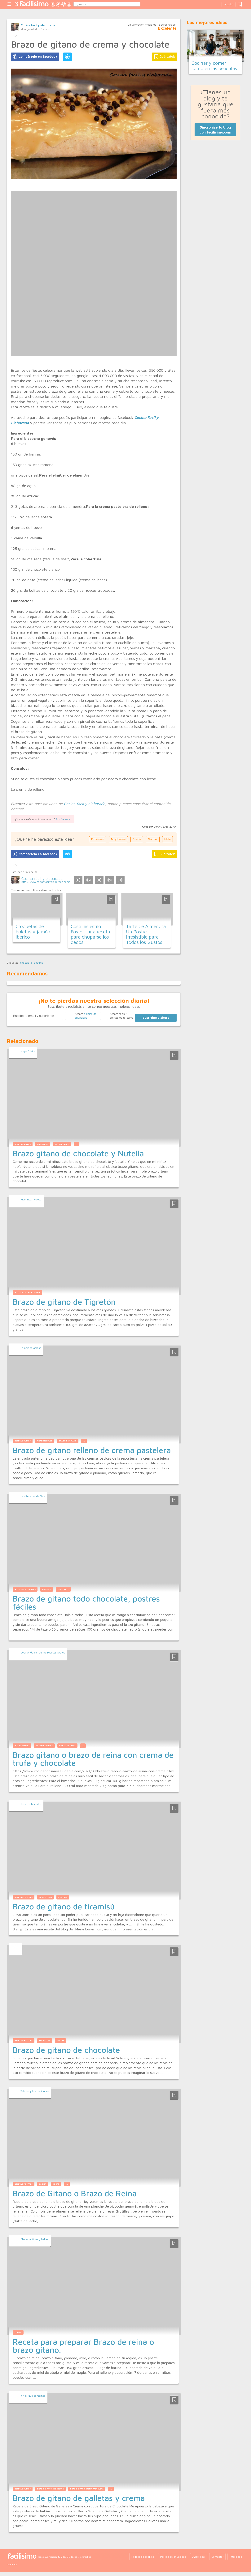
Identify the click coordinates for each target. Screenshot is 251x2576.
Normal (152, 839)
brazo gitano (22, 1746)
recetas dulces (23, 1144)
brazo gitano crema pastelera (86, 2489)
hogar (56, 2184)
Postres (46, 1589)
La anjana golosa (30, 1347)
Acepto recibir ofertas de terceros (121, 1015)
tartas (60, 2040)
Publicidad (236, 2556)
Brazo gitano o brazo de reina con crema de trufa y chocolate (93, 1759)
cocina (42, 2184)
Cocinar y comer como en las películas (214, 65)
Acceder (228, 4)
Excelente (97, 839)
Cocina (18, 2332)
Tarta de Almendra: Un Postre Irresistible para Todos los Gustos (147, 934)
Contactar (217, 2556)
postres (38, 962)
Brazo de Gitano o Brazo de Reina (75, 2193)
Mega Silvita (27, 1051)
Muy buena (118, 839)
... (76, 1144)
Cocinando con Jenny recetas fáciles (42, 1652)
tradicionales (44, 1441)
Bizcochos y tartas (25, 1589)
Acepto (85, 1015)
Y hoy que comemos (33, 2395)
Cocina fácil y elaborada (38, 25)
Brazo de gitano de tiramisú (64, 1906)
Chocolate (63, 1589)
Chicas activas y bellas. (34, 2239)
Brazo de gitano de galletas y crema (79, 2498)
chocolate (26, 962)
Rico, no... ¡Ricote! (31, 1199)
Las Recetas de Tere (32, 1496)
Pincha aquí (62, 819)
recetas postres (24, 1897)
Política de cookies (142, 2556)
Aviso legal (198, 2556)
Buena (137, 839)
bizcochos (42, 1144)
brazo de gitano (68, 1441)
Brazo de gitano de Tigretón (64, 1301)
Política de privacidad (173, 2556)
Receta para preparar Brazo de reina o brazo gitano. (83, 2345)
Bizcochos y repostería (27, 1292)
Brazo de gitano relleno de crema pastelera (92, 1450)
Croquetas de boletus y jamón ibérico (33, 931)
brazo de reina (67, 1746)
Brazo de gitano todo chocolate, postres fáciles (86, 1602)
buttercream (62, 1144)
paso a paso (45, 1897)
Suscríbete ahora (156, 1018)
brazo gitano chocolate (50, 2489)
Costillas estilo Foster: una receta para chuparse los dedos (90, 934)
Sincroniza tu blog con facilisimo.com (215, 129)
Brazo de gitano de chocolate (66, 2050)
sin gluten (44, 2040)
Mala (167, 839)
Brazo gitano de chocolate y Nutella (78, 1153)
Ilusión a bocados (31, 1804)
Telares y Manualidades (34, 2091)
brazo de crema (44, 1746)
